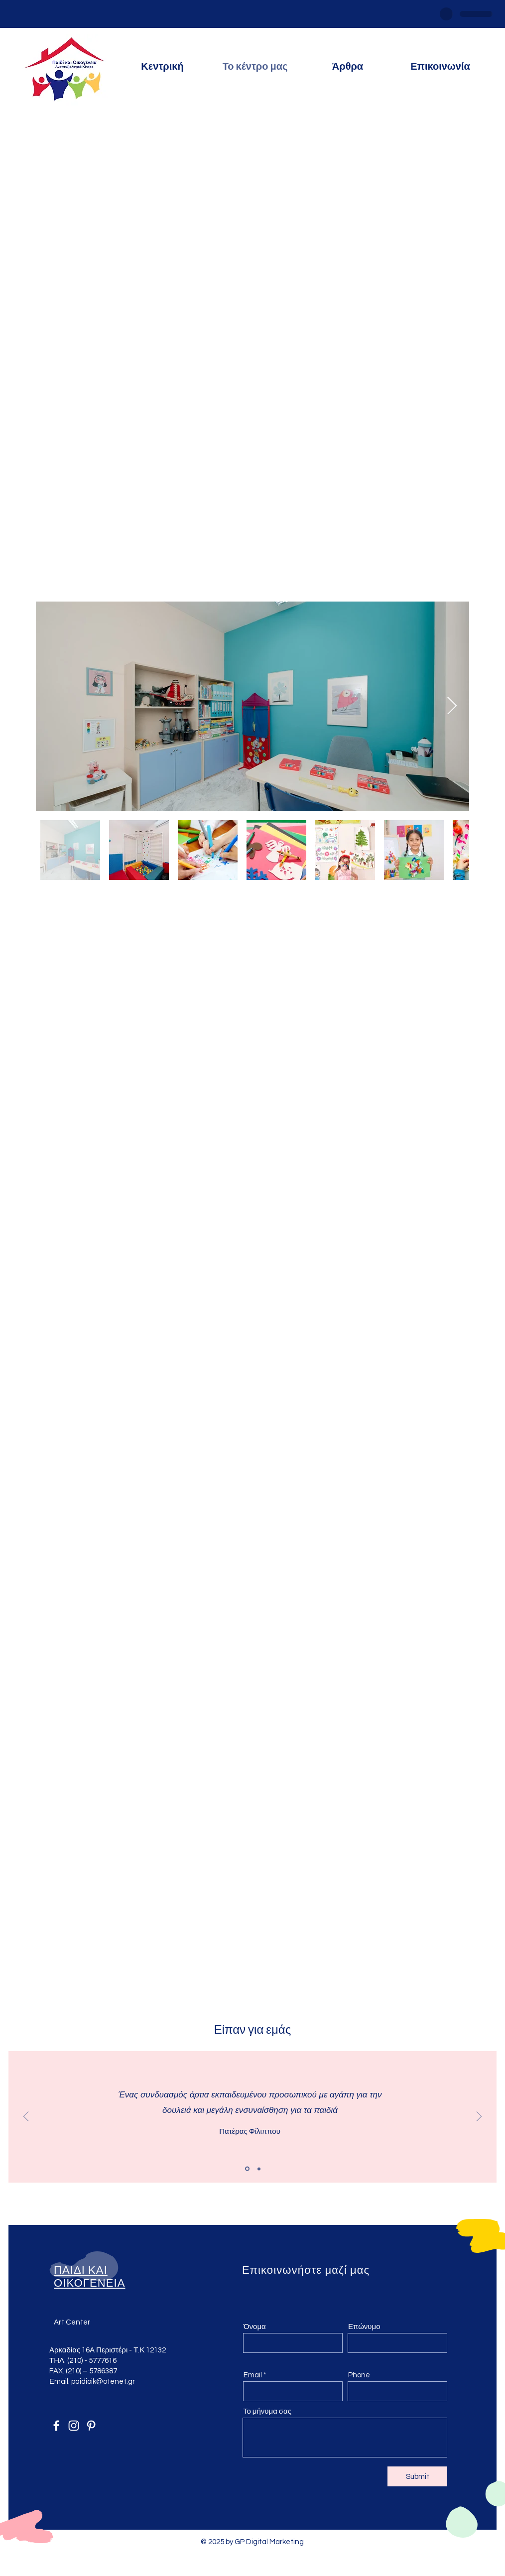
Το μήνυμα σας (267, 2411)
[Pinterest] (91, 2426)
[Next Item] (452, 706)
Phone (359, 2375)
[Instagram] (74, 2426)
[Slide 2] (258, 2168)
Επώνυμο (364, 2327)
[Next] (479, 2117)
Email (253, 2375)
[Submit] (417, 2476)
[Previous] (25, 2117)
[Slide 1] (247, 2169)
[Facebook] (56, 2426)
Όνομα (255, 2327)
